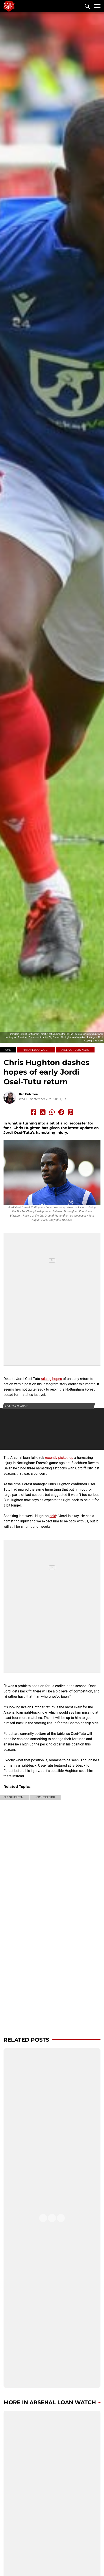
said (53, 1516)
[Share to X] (43, 1112)
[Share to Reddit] (61, 1112)
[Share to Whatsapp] (52, 1112)
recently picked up (59, 1458)
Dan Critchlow (28, 1094)
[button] (87, 6)
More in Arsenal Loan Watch (50, 2402)
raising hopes (51, 1379)
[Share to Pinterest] (70, 1112)
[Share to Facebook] (33, 1112)
